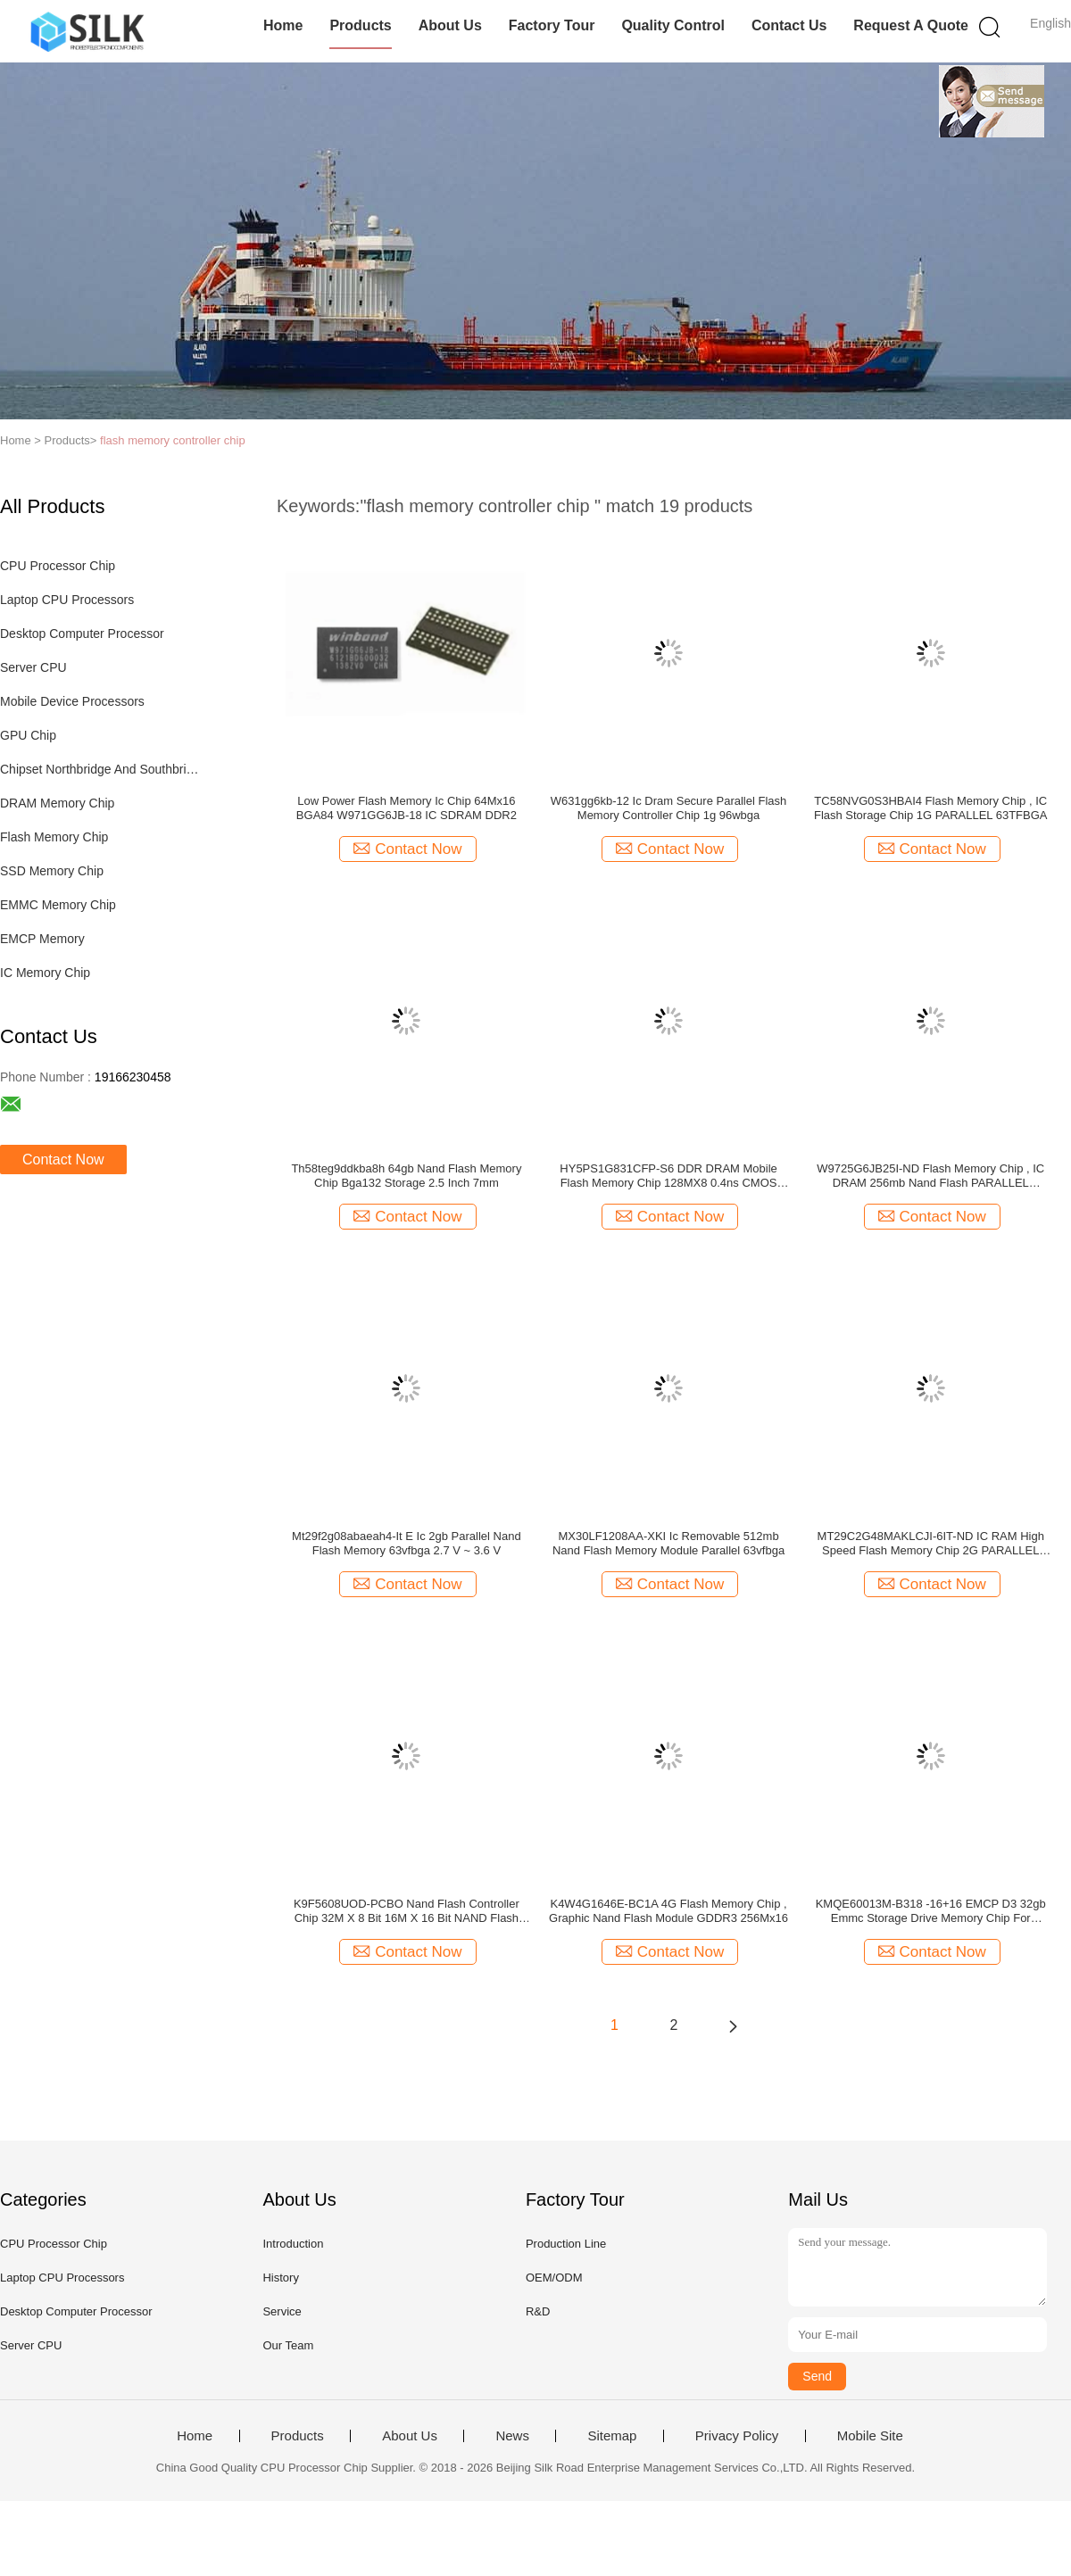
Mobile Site (870, 2436)
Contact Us (788, 25)
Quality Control (673, 25)
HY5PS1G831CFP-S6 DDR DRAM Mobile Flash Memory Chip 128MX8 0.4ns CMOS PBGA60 (668, 1176)
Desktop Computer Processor (82, 633)
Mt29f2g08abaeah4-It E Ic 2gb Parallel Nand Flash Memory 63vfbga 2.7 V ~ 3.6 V (406, 1543)
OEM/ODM (554, 2277)
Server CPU (33, 667)
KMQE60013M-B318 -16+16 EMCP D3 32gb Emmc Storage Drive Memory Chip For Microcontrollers (931, 1911)
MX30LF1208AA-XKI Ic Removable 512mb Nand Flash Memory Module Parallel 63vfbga (668, 1543)
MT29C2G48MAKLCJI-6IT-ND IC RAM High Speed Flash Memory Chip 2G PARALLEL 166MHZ (931, 1543)
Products (360, 25)
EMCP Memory (42, 939)
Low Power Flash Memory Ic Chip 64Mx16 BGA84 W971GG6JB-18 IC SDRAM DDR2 (406, 808)
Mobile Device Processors (72, 701)
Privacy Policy (736, 2436)
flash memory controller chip (172, 440)
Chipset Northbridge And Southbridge (101, 769)
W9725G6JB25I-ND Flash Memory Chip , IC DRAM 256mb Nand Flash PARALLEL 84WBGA (930, 1176)
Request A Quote (910, 25)
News (512, 2436)
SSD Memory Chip (52, 871)
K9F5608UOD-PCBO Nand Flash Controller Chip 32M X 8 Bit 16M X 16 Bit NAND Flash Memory (406, 1911)
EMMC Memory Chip (58, 905)
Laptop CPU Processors (67, 599)
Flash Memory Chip (54, 837)
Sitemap (611, 2436)
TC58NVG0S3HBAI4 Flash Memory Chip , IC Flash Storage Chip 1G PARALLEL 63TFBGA (931, 808)
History (280, 2277)
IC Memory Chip (45, 972)
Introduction (292, 2243)
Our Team (287, 2345)
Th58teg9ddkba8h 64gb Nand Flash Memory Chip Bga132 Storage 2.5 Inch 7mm (406, 1175)
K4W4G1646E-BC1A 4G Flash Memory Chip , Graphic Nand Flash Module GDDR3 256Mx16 (668, 1911)
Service (281, 2311)
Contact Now (63, 1159)
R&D (538, 2311)
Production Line (566, 2243)
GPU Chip (28, 735)
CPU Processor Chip (57, 566)
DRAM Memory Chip (57, 803)
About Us (450, 25)
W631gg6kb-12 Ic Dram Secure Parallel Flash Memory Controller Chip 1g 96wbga (668, 808)
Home (283, 25)
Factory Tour (552, 25)
